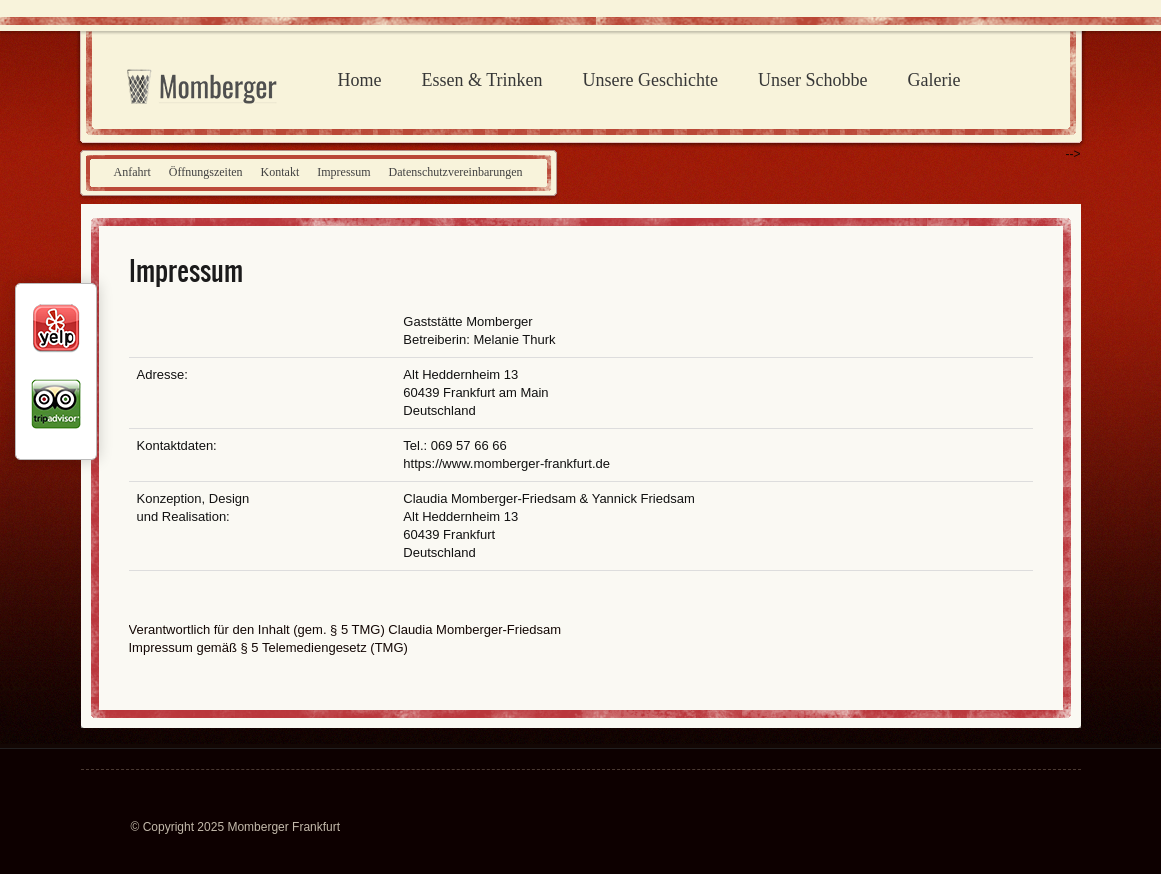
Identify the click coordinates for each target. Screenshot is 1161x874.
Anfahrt (132, 172)
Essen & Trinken (482, 80)
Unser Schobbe (812, 80)
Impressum (343, 172)
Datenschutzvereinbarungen (456, 172)
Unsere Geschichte (650, 80)
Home (360, 80)
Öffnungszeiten (206, 172)
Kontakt (280, 172)
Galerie (933, 80)
